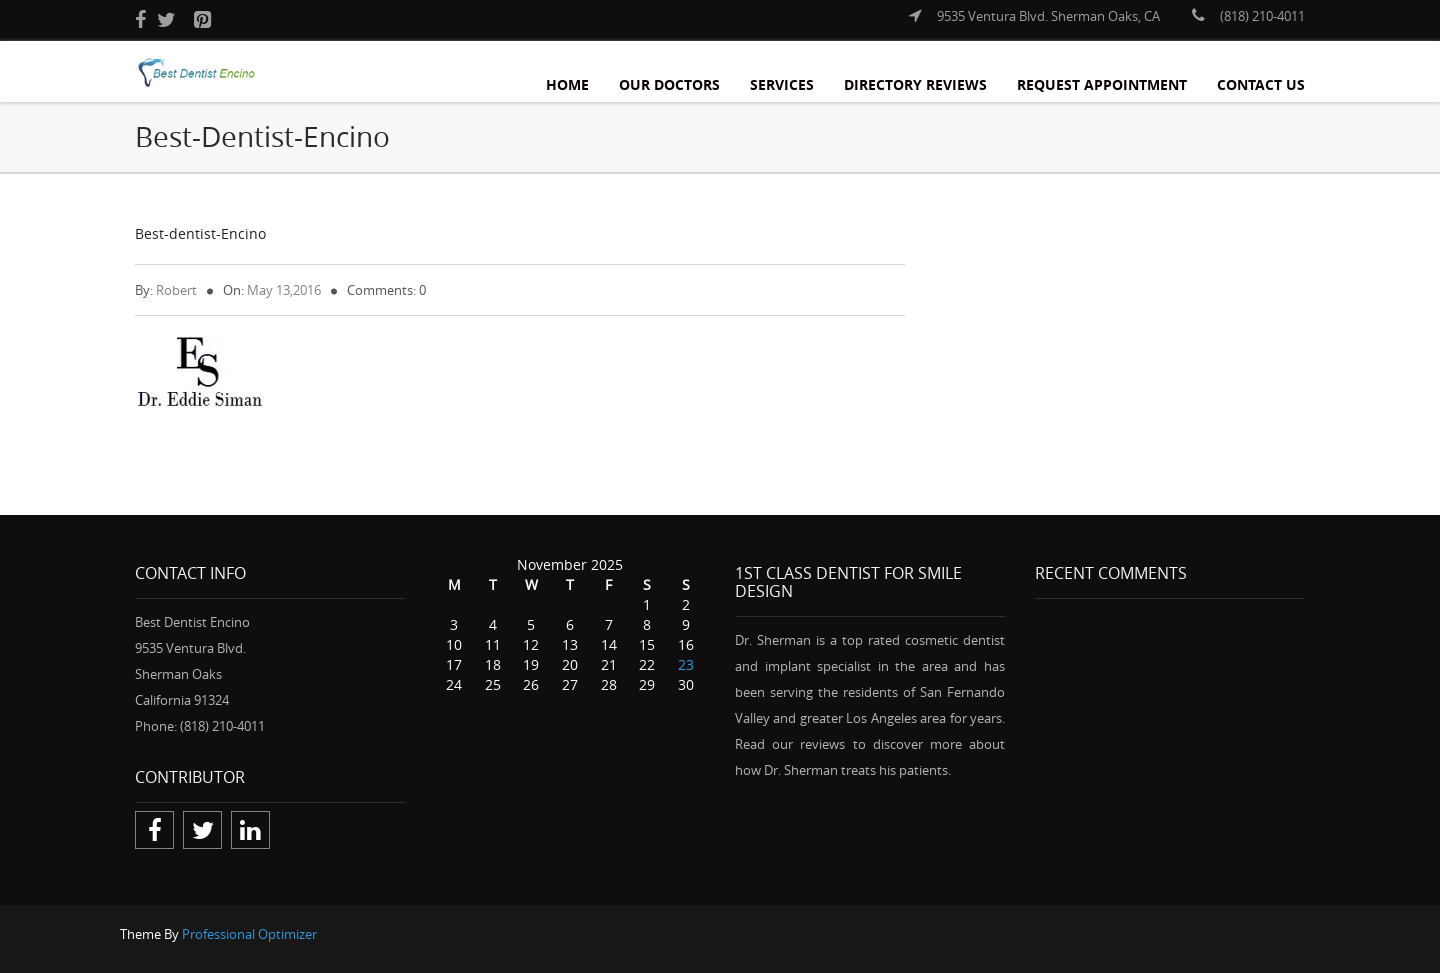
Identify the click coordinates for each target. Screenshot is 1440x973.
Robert (176, 290)
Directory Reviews (915, 84)
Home (567, 84)
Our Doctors (669, 84)
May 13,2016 (284, 290)
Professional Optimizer (249, 934)
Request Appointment (1102, 84)
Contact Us (1261, 84)
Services (782, 84)
